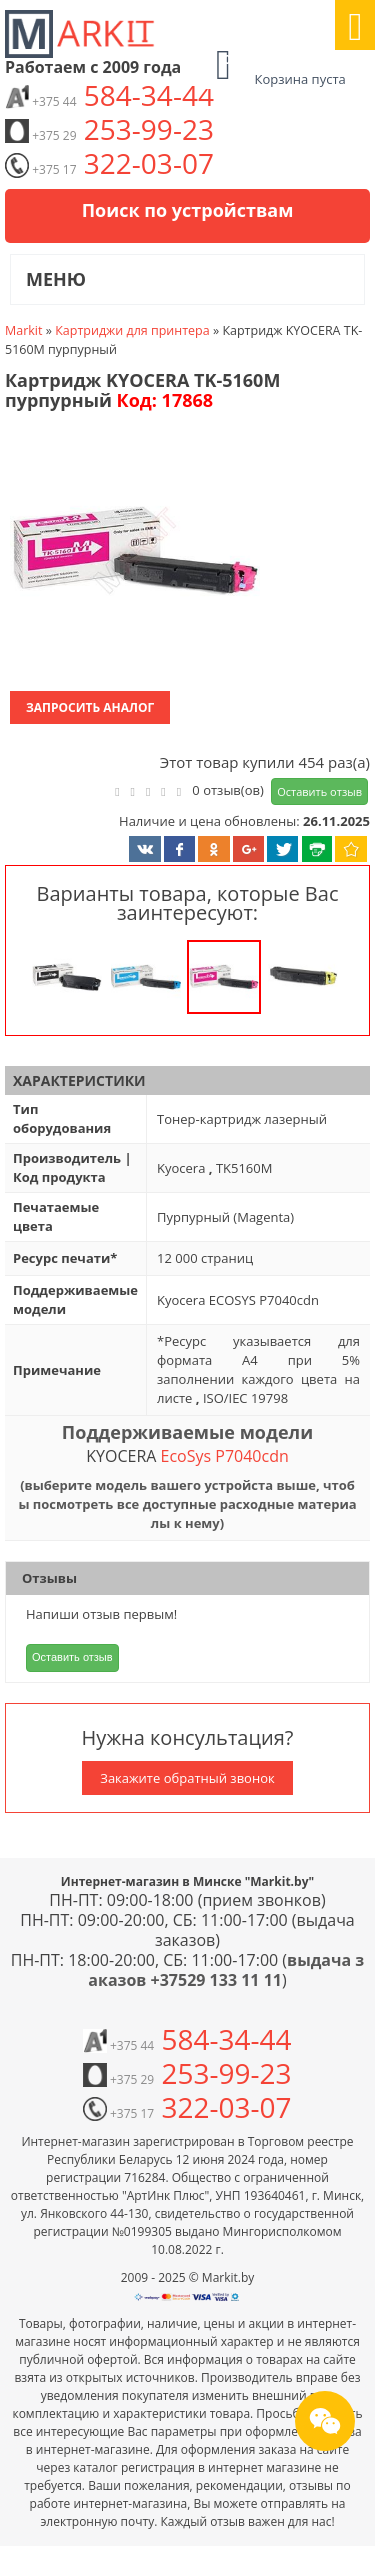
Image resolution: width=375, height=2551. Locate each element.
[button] (133, 553)
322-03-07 (109, 163)
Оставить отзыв (319, 791)
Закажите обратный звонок (187, 1778)
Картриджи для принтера (132, 330)
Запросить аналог (90, 707)
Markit (23, 330)
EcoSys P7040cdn (225, 1456)
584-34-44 (109, 95)
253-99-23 (109, 129)
